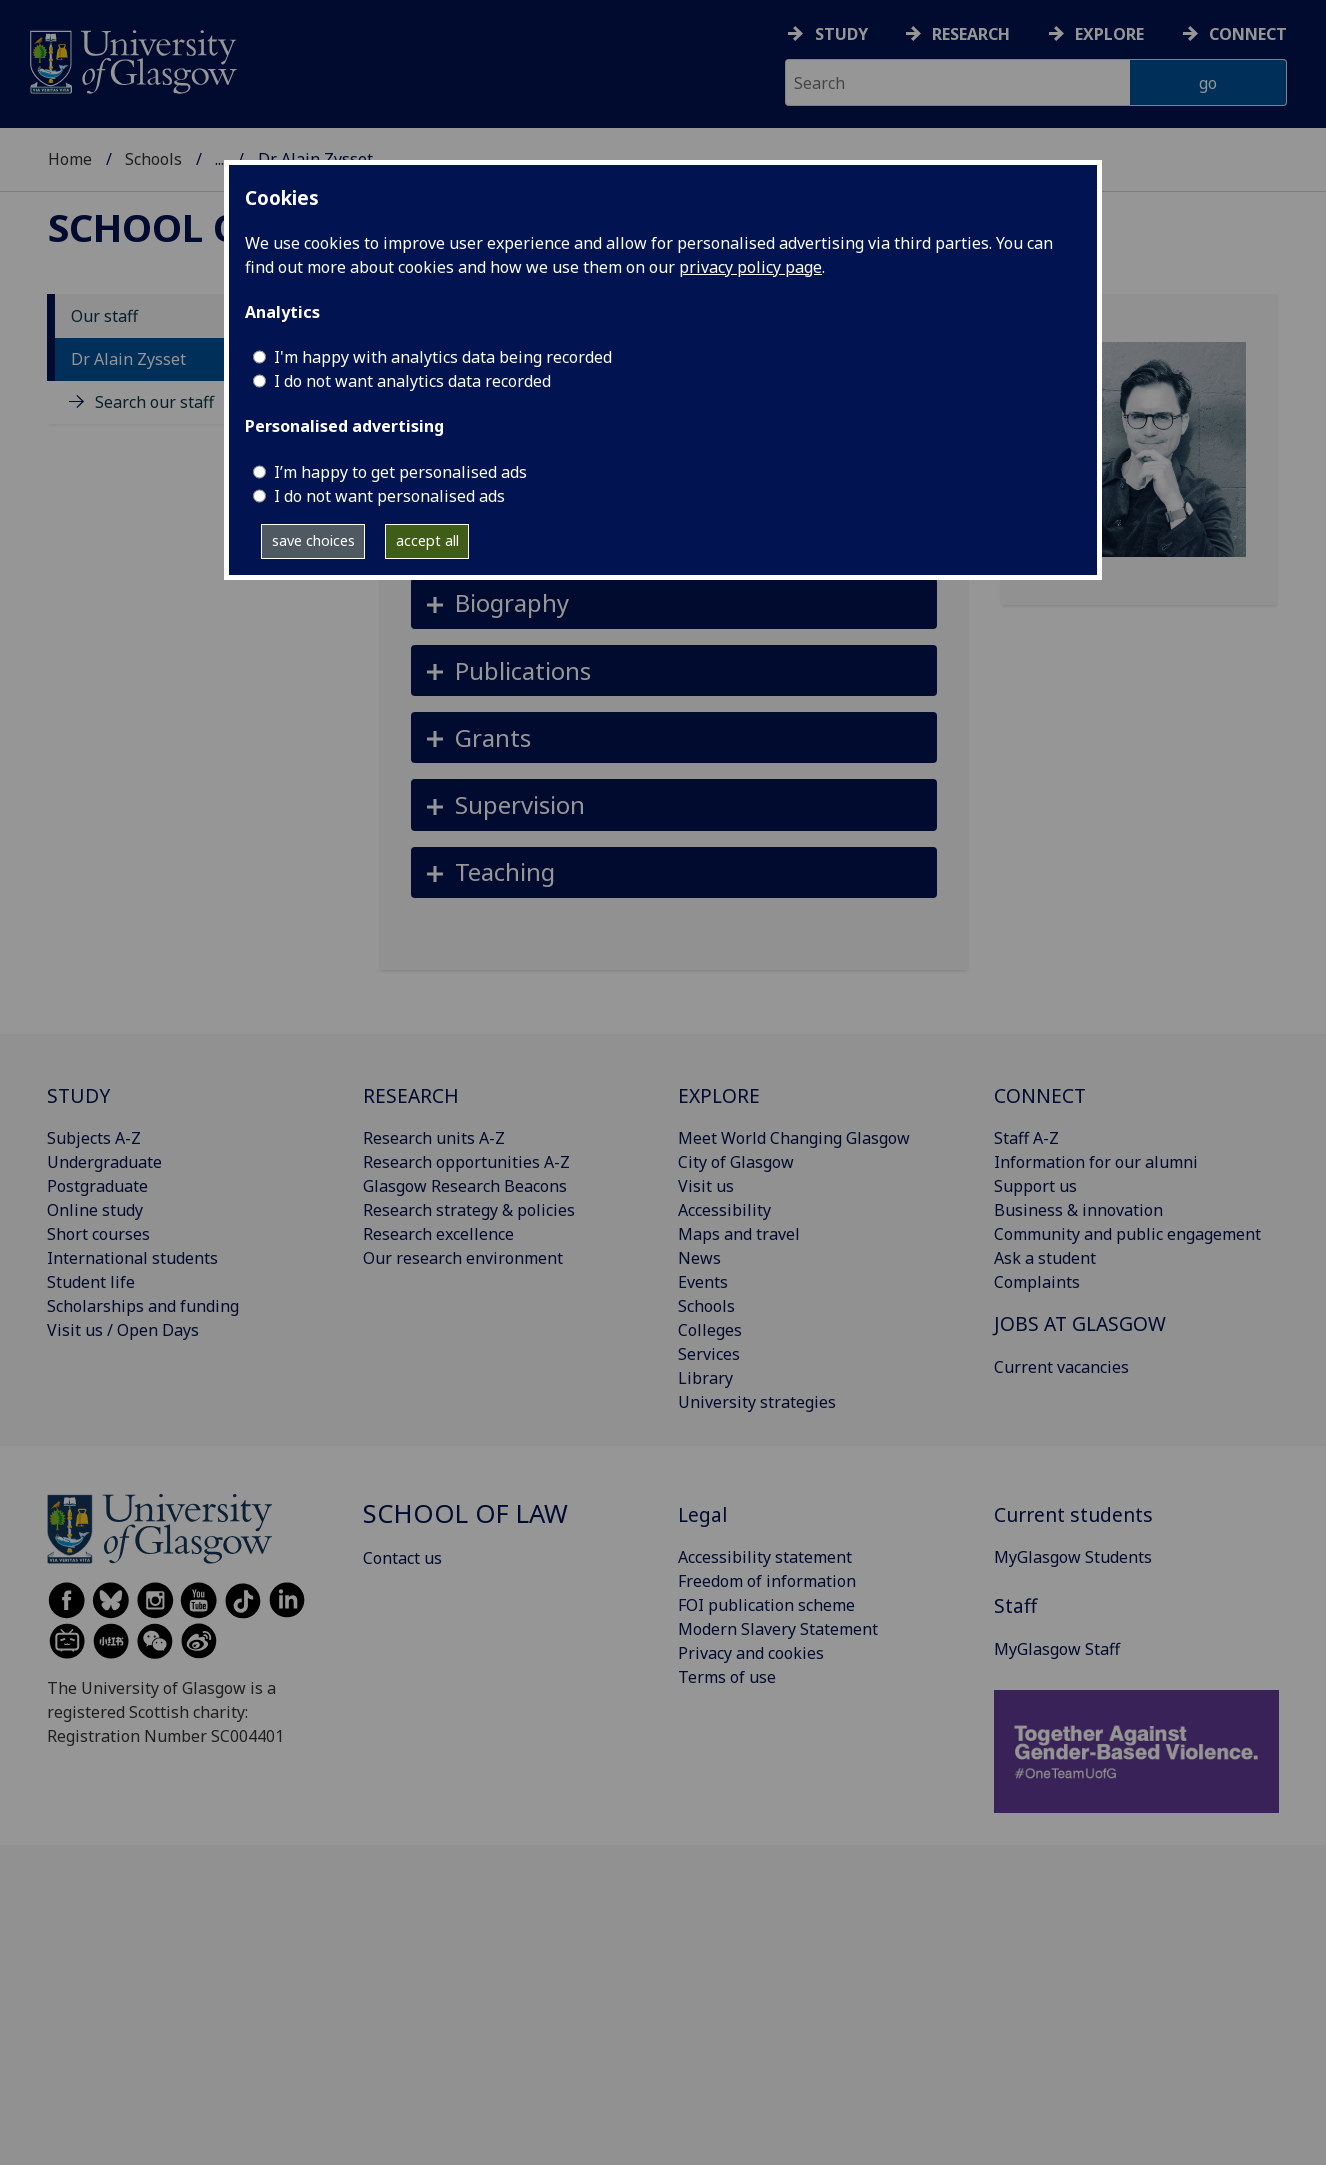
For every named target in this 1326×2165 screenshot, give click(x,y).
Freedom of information (767, 1581)
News (699, 1258)
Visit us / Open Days (123, 1330)
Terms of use (727, 1677)
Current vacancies (1061, 1367)
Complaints (1037, 1282)
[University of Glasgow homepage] (131, 59)
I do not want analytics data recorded (412, 381)
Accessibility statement (765, 1557)
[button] (674, 603)
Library (705, 1378)
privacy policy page (750, 267)
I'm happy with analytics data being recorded (443, 357)
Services (709, 1354)
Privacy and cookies (751, 1653)
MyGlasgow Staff (1057, 1649)
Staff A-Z (1026, 1138)
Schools (153, 159)
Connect (1248, 34)
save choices (313, 540)
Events (703, 1282)
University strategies (757, 1402)
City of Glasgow (736, 1162)
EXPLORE (719, 1095)
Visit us (706, 1186)
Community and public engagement (1127, 1234)
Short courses (98, 1234)
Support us (1035, 1186)
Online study (95, 1210)
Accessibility (724, 1210)
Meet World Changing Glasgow (794, 1138)
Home (70, 159)
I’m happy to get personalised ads (400, 472)
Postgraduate (97, 1186)
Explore (1109, 34)
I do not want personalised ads (389, 496)
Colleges (710, 1330)
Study (841, 34)
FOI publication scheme (766, 1605)
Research (971, 34)
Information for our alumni (1096, 1162)
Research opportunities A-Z (466, 1162)
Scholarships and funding (143, 1306)
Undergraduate (104, 1162)
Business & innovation (1078, 1210)
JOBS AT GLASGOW (1080, 1323)
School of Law (202, 227)
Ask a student (1045, 1258)
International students (132, 1258)
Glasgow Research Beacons (465, 1186)
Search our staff (154, 402)
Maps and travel (739, 1234)
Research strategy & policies (469, 1210)
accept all (427, 540)
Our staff (104, 316)
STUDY (78, 1095)
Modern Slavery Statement (778, 1629)
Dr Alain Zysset (128, 359)
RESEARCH (411, 1095)
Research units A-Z (434, 1138)
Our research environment (463, 1258)
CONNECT (1040, 1095)
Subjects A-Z (94, 1138)
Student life (91, 1282)
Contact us (402, 1558)
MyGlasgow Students (1073, 1557)
